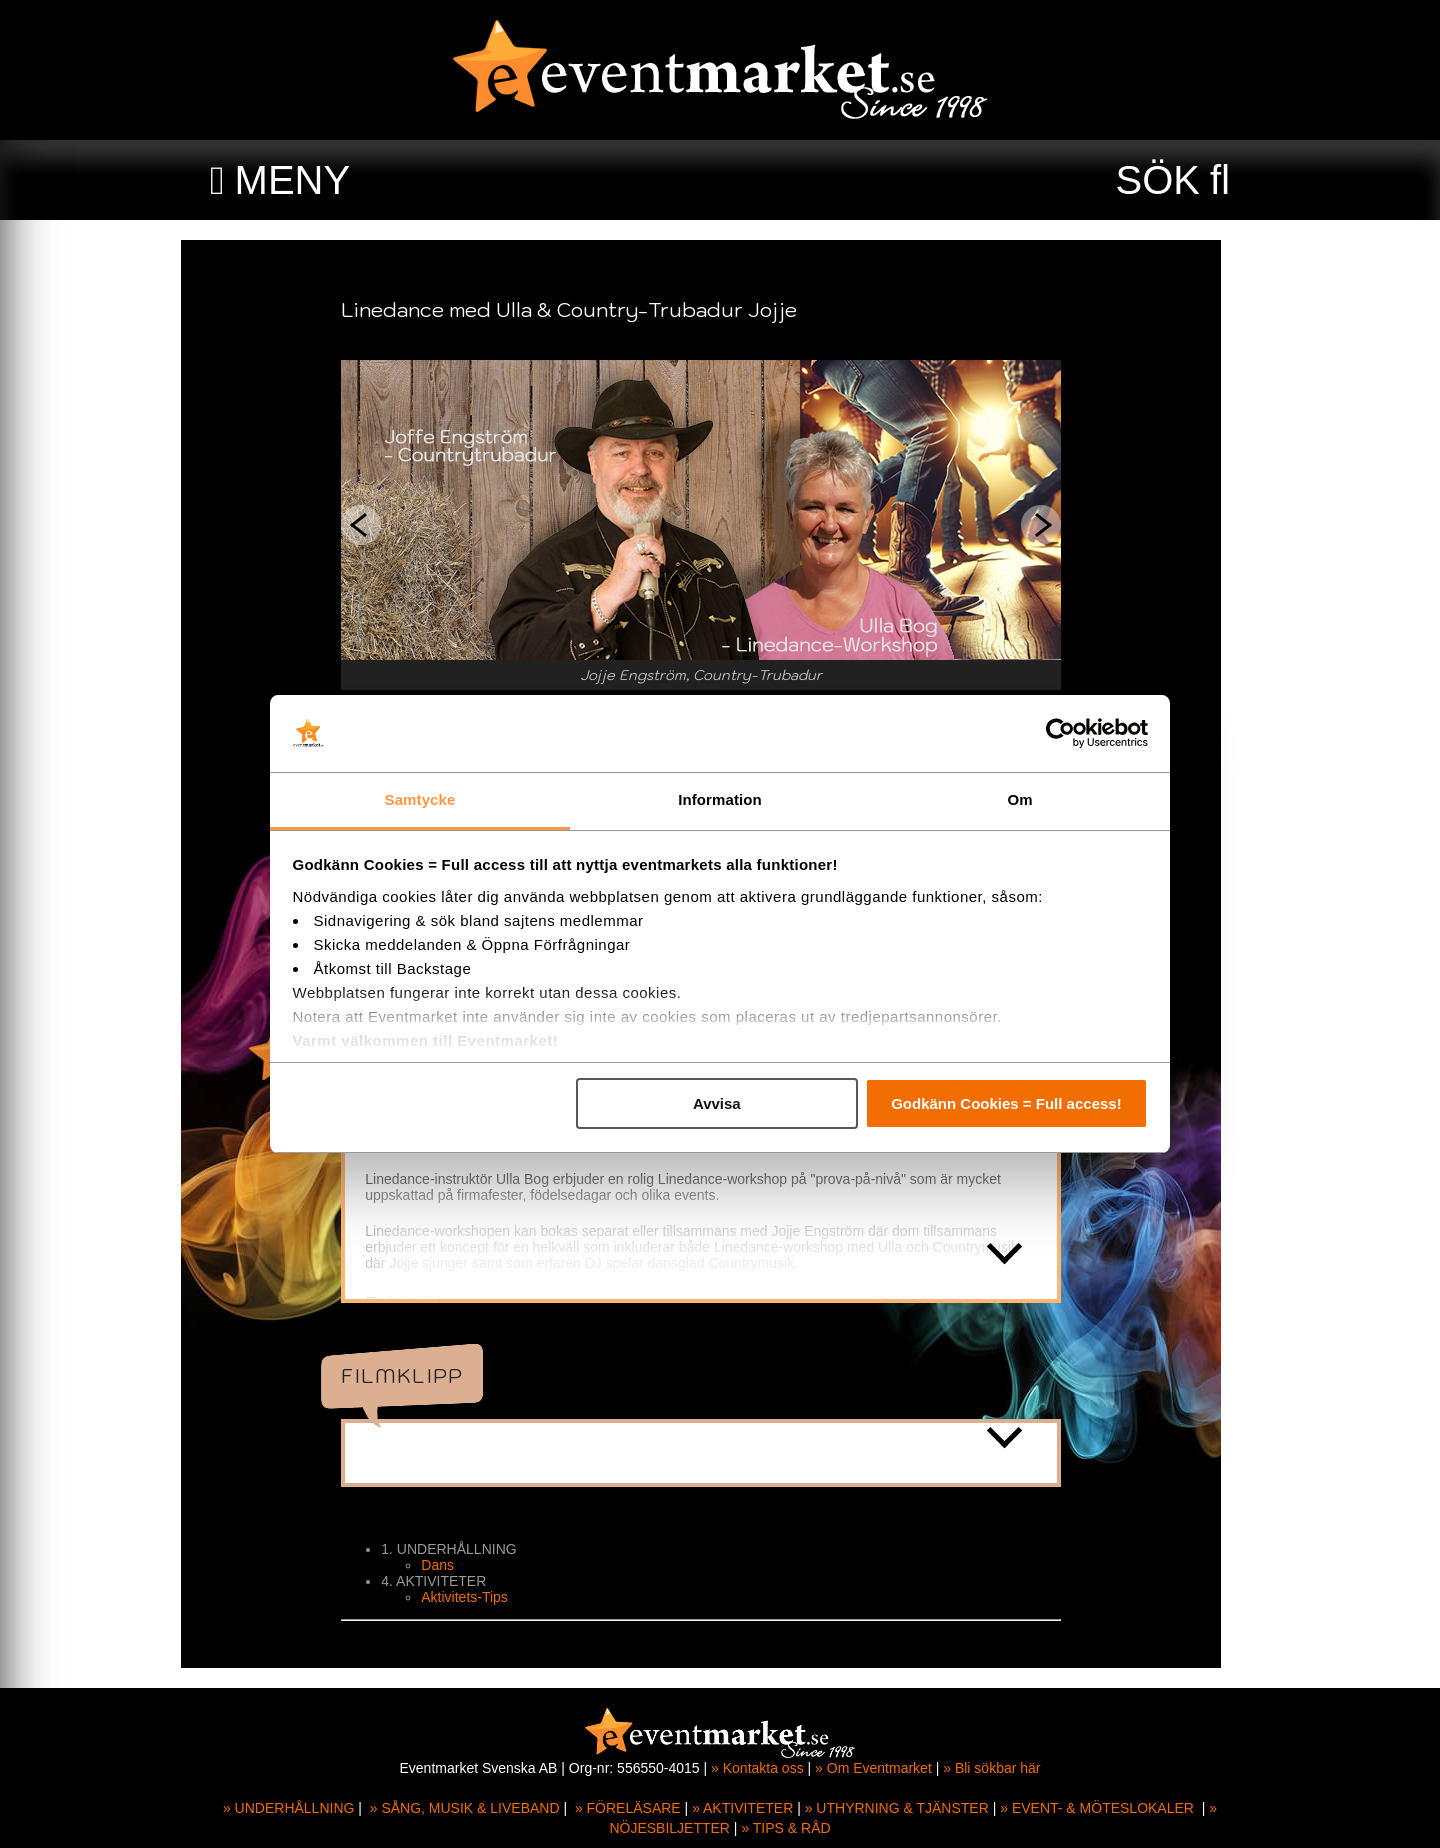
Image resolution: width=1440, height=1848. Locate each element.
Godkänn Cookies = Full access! (1006, 1103)
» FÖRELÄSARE (628, 1808)
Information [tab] (720, 799)
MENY (293, 180)
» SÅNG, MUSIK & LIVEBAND (465, 1808)
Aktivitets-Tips (483, 1597)
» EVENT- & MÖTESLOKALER (1097, 1808)
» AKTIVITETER (742, 1808)
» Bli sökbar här (991, 1768)
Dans (456, 1565)
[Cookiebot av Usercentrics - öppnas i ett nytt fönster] (1060, 734)
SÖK (1158, 180)
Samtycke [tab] (420, 799)
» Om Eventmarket (873, 1768)
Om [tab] (1019, 799)
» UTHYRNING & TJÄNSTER (897, 1808)
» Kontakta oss (757, 1768)
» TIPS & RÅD (785, 1828)
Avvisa (717, 1103)
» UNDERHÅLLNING (288, 1808)
